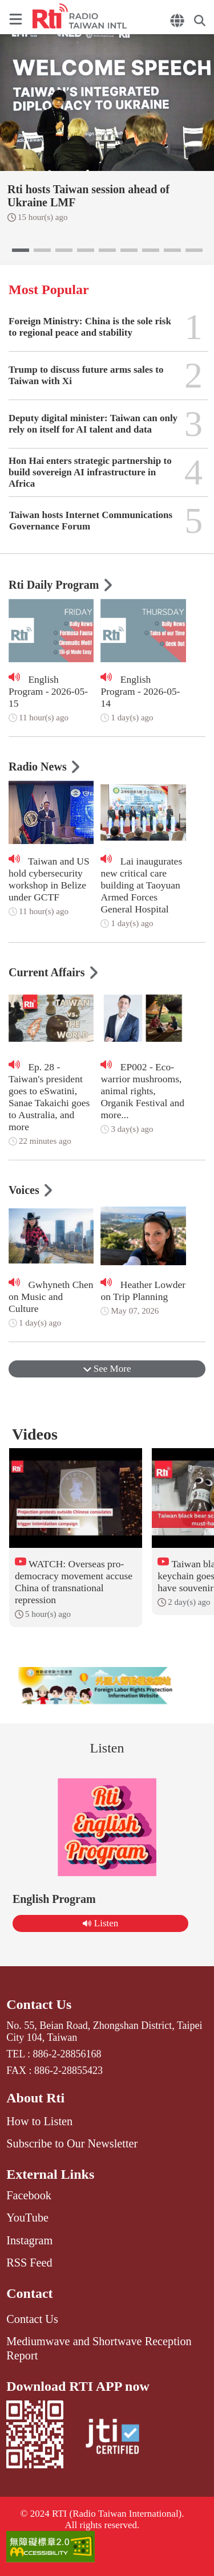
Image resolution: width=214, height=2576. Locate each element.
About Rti (35, 2097)
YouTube (27, 2217)
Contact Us (38, 2004)
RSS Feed (29, 2262)
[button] (20, 250)
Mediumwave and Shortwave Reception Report (98, 2348)
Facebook (28, 2195)
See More (107, 1368)
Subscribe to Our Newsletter (72, 2143)
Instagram (29, 2240)
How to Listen (39, 2121)
